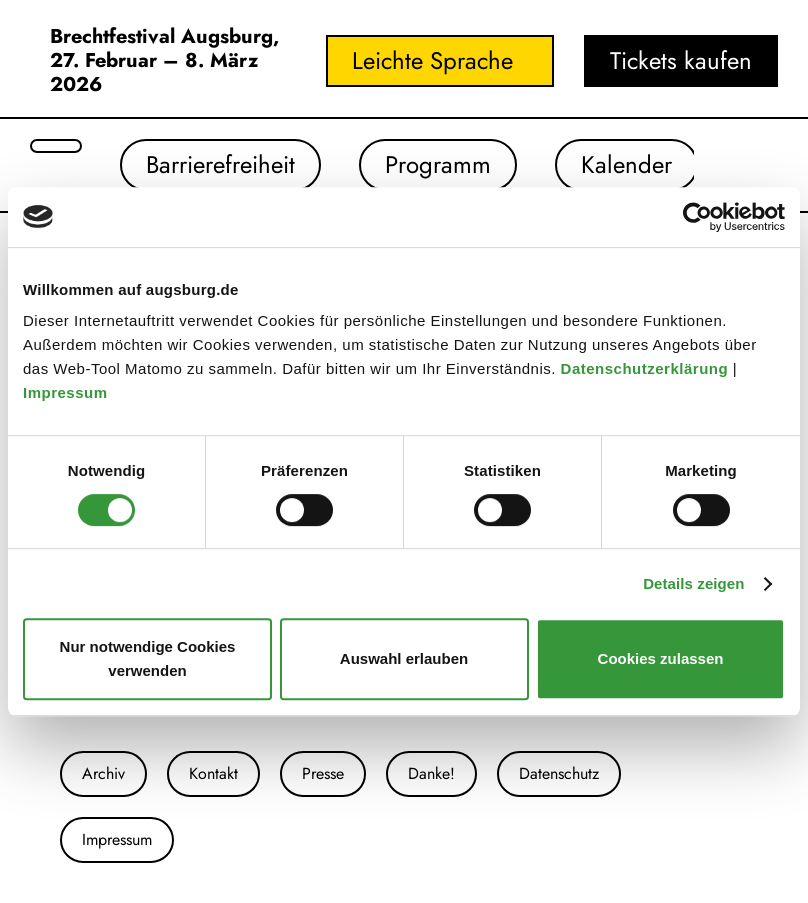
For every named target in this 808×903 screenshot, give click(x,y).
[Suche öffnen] (56, 146)
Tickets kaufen (681, 60)
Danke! (431, 773)
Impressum (67, 392)
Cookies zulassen (661, 658)
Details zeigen (693, 583)
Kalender (626, 164)
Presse (323, 773)
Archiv (103, 773)
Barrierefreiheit (220, 164)
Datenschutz (559, 773)
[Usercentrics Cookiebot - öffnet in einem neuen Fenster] (697, 217)
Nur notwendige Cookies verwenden (148, 658)
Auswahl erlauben (404, 658)
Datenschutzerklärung (647, 368)
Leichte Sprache (432, 60)
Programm (438, 164)
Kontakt (213, 773)
